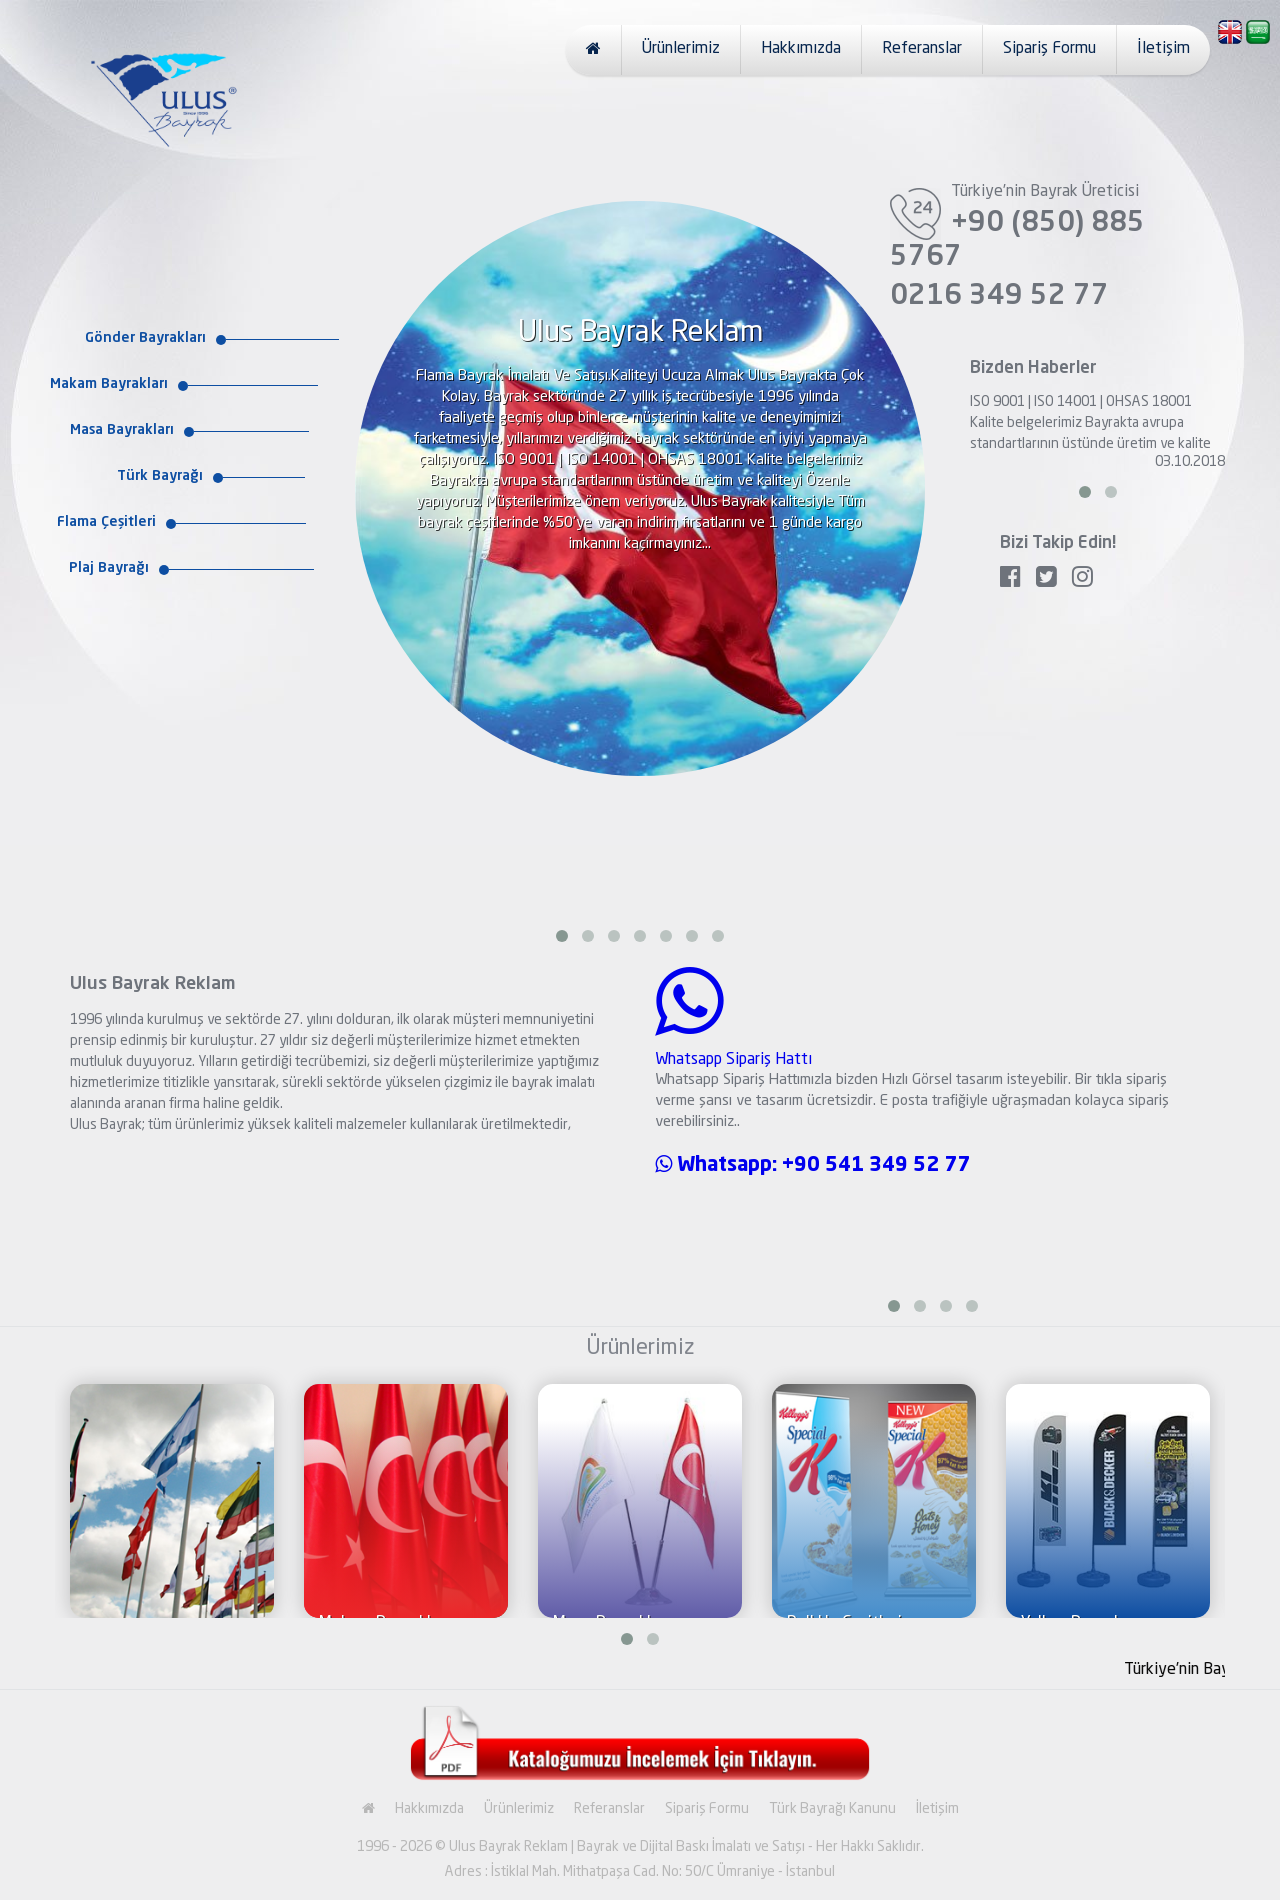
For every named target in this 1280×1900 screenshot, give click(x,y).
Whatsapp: (718, 1166)
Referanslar (922, 49)
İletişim (1163, 49)
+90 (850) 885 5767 (1017, 241)
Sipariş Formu (1049, 49)
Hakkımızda (801, 49)
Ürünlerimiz (681, 49)
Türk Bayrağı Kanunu (832, 1809)
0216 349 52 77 (999, 297)
